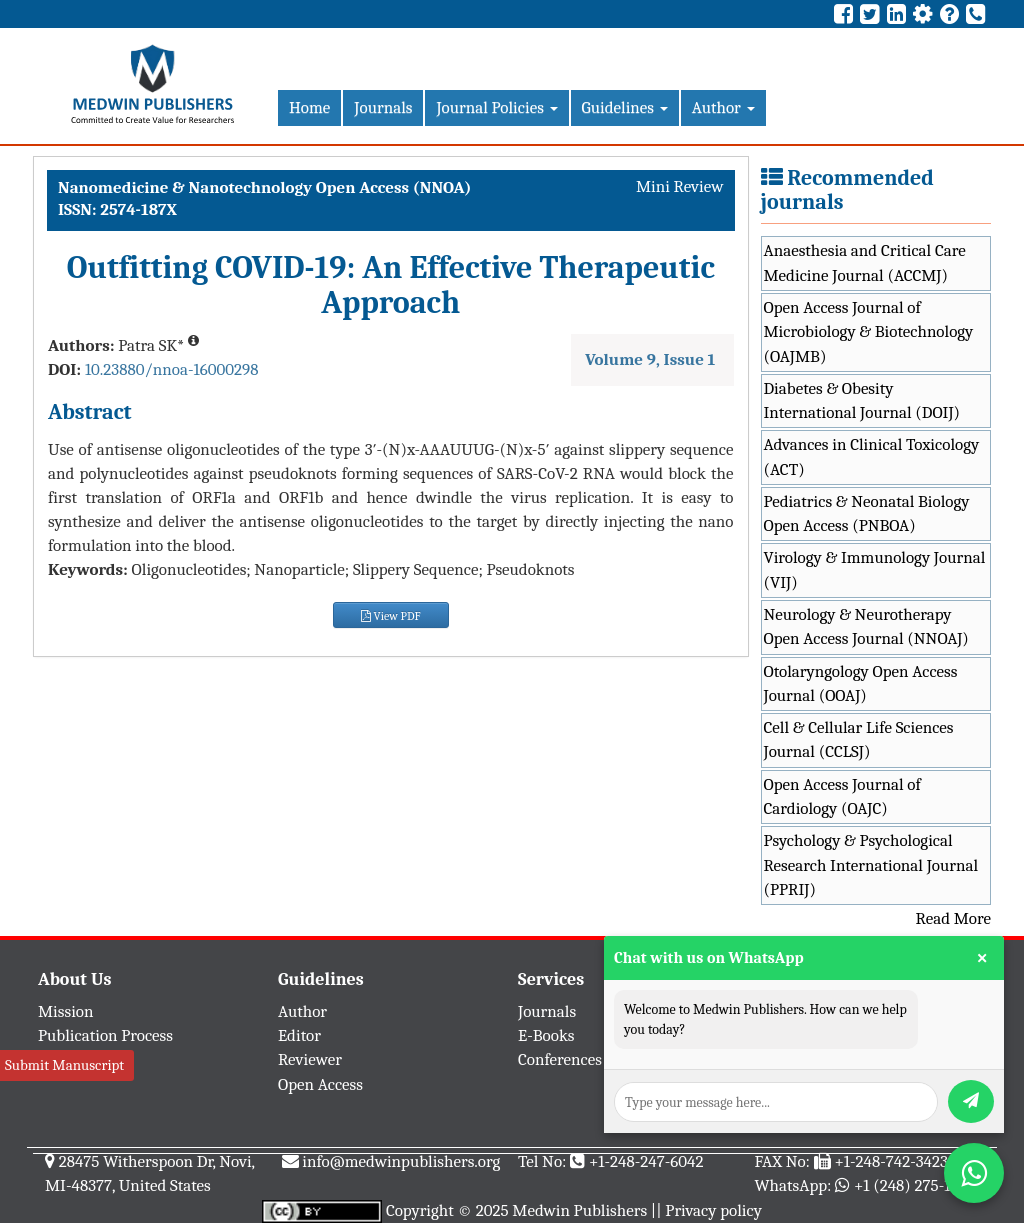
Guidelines (625, 107)
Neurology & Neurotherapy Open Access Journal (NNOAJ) (866, 626)
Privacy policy (713, 1210)
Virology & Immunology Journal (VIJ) (875, 569)
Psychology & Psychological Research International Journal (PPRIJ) (871, 865)
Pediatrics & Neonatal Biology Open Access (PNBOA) (867, 513)
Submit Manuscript (64, 1065)
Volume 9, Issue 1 (650, 359)
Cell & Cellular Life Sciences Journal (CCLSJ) (859, 739)
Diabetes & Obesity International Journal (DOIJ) (862, 400)
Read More (953, 918)
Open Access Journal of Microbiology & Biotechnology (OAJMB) (869, 332)
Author (723, 107)
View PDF (391, 616)
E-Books (546, 1035)
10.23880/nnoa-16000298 (172, 369)
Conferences (560, 1059)
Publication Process (105, 1035)
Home (309, 107)
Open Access (320, 1084)
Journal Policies (496, 107)
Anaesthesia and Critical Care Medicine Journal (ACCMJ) (865, 262)
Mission (66, 1011)
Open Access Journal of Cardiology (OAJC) (842, 796)
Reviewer (310, 1059)
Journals (383, 107)
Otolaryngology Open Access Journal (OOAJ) (861, 683)
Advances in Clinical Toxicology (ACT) (872, 456)
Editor (299, 1035)
